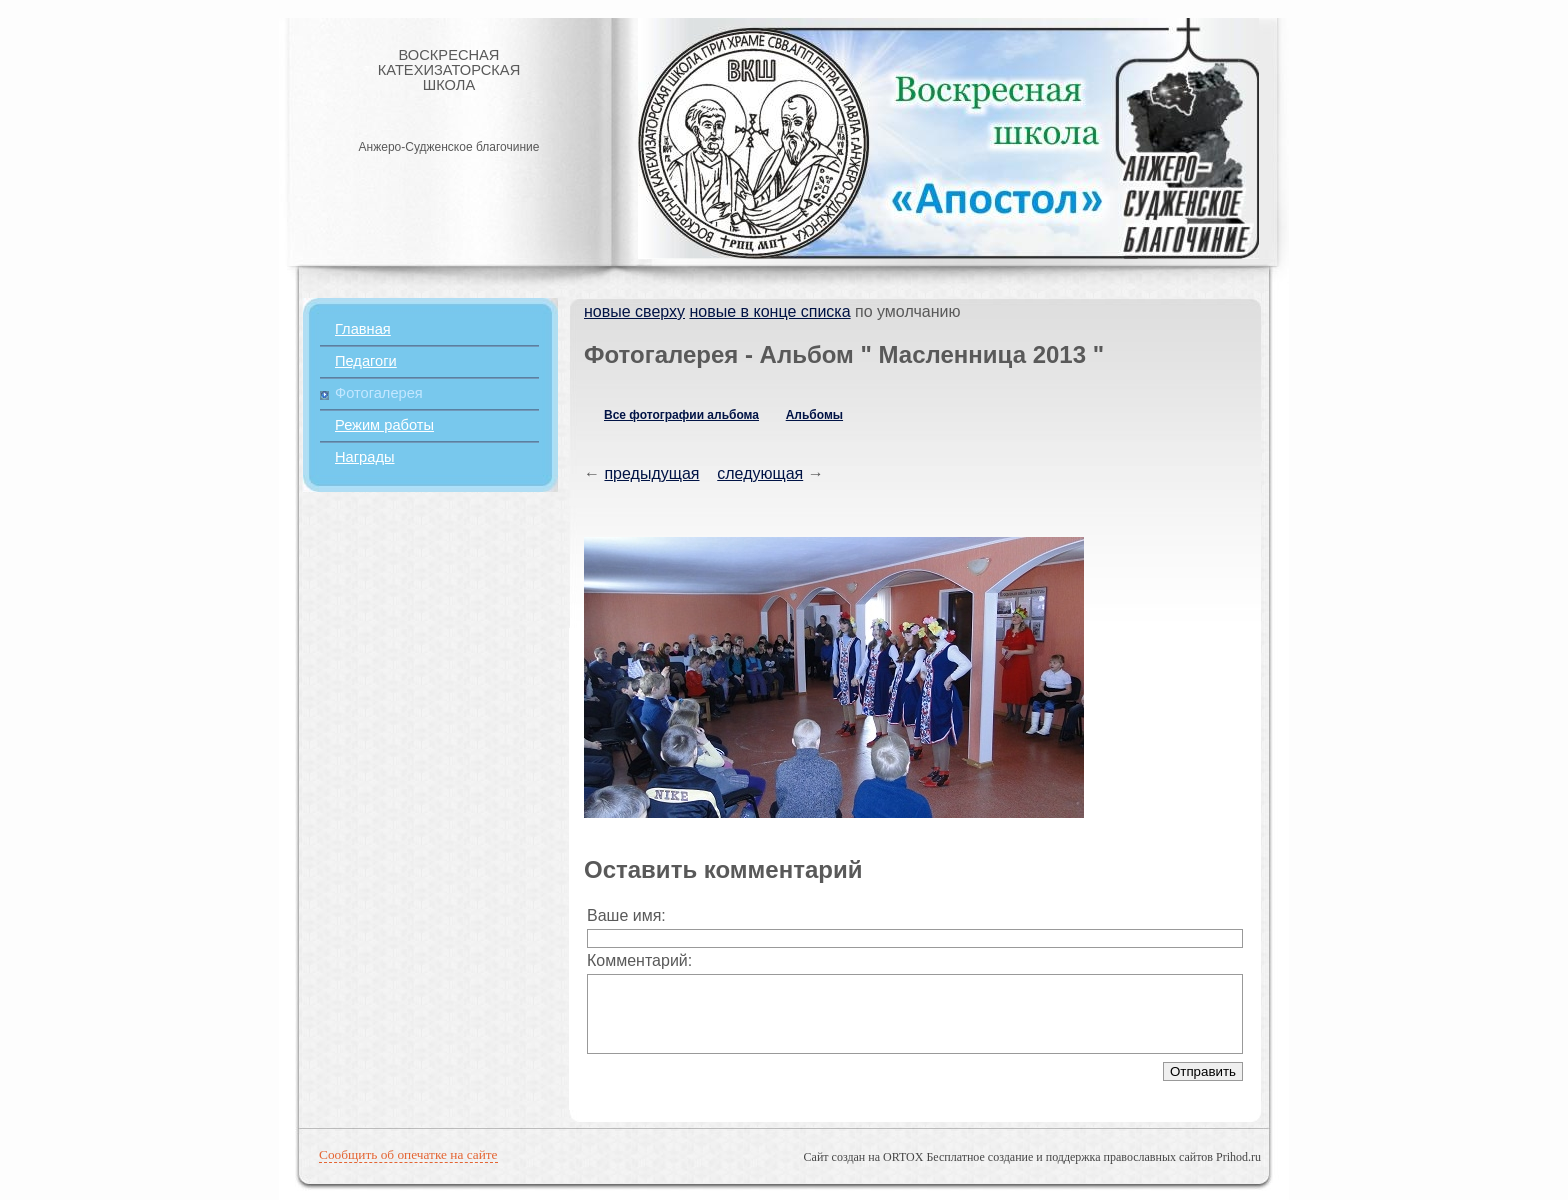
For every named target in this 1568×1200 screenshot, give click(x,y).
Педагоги (366, 361)
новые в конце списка (769, 311)
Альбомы (814, 415)
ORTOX (903, 1157)
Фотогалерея (379, 393)
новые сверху (634, 311)
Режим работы (384, 425)
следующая (760, 473)
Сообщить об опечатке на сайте (408, 1154)
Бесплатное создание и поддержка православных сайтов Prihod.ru (1093, 1157)
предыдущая (651, 473)
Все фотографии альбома (681, 415)
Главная (363, 329)
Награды (364, 457)
